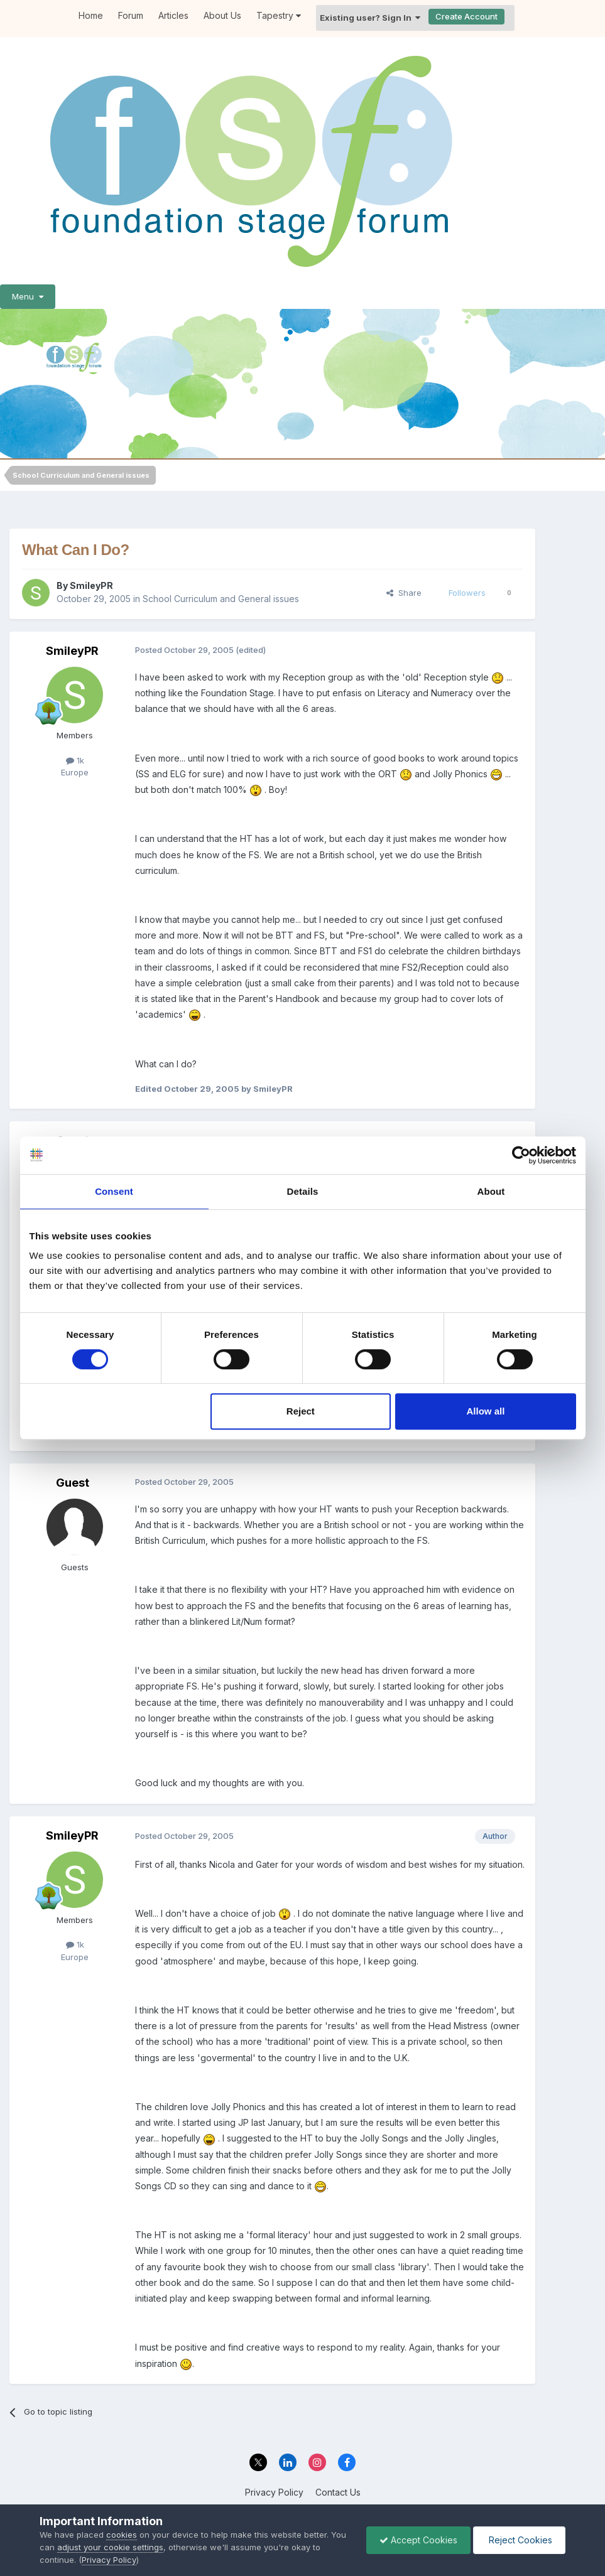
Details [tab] (303, 1191)
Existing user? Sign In (370, 18)
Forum (130, 15)
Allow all (486, 1411)
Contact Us (338, 2492)
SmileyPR (91, 585)
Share (404, 593)
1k (75, 760)
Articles (173, 15)
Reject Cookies (519, 2540)
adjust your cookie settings (110, 2547)
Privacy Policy (274, 2492)
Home (91, 15)
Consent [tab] (114, 1191)
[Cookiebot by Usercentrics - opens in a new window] (521, 1155)
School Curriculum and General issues (221, 598)
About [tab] (491, 1191)
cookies (121, 2535)
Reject (300, 1411)
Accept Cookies (418, 2540)
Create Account (466, 16)
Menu (27, 296)
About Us (222, 15)
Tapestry (278, 15)
